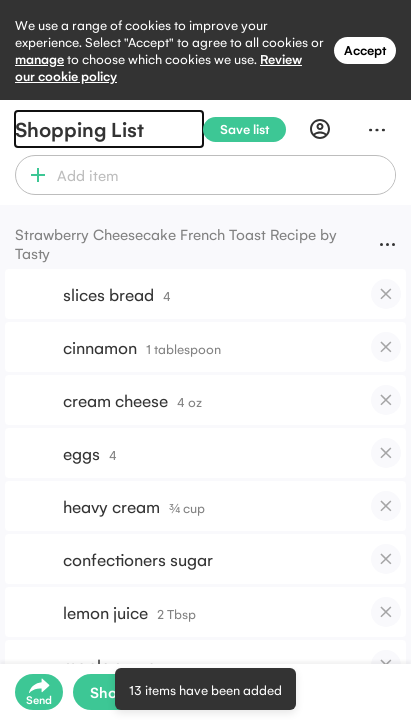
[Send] (39, 692)
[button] (33, 175)
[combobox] (223, 175)
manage (39, 58)
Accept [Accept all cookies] (365, 49)
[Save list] (252, 129)
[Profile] (320, 129)
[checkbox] (386, 294)
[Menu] (377, 129)
